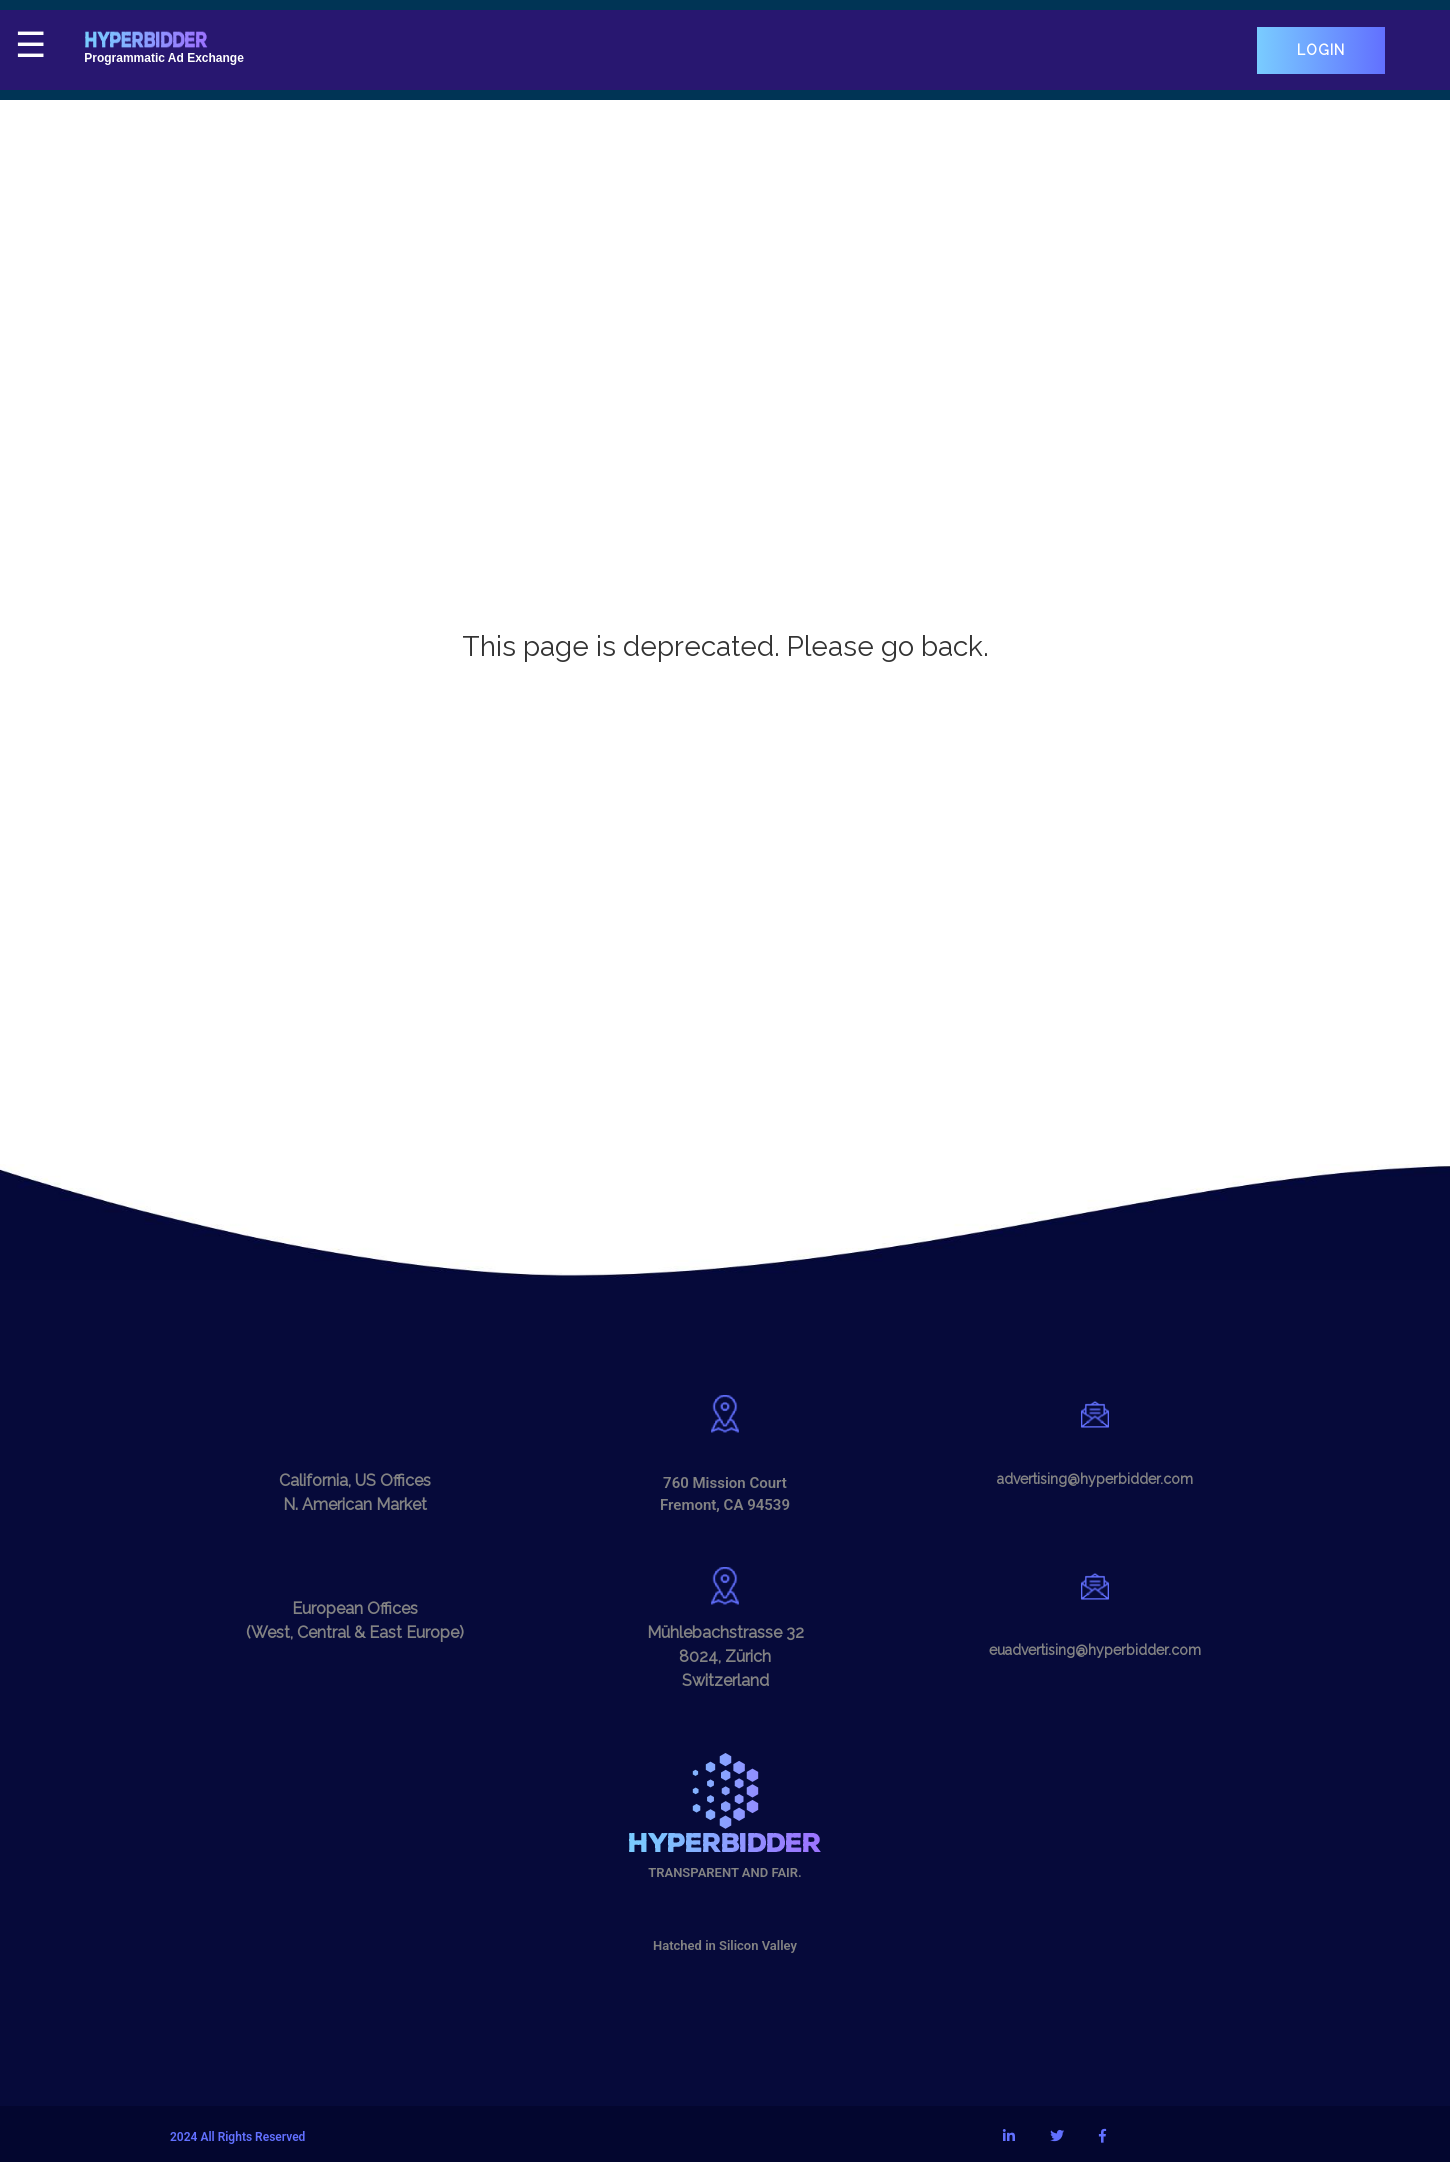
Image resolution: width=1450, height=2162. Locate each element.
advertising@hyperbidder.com (1095, 1479)
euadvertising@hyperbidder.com (1095, 1650)
